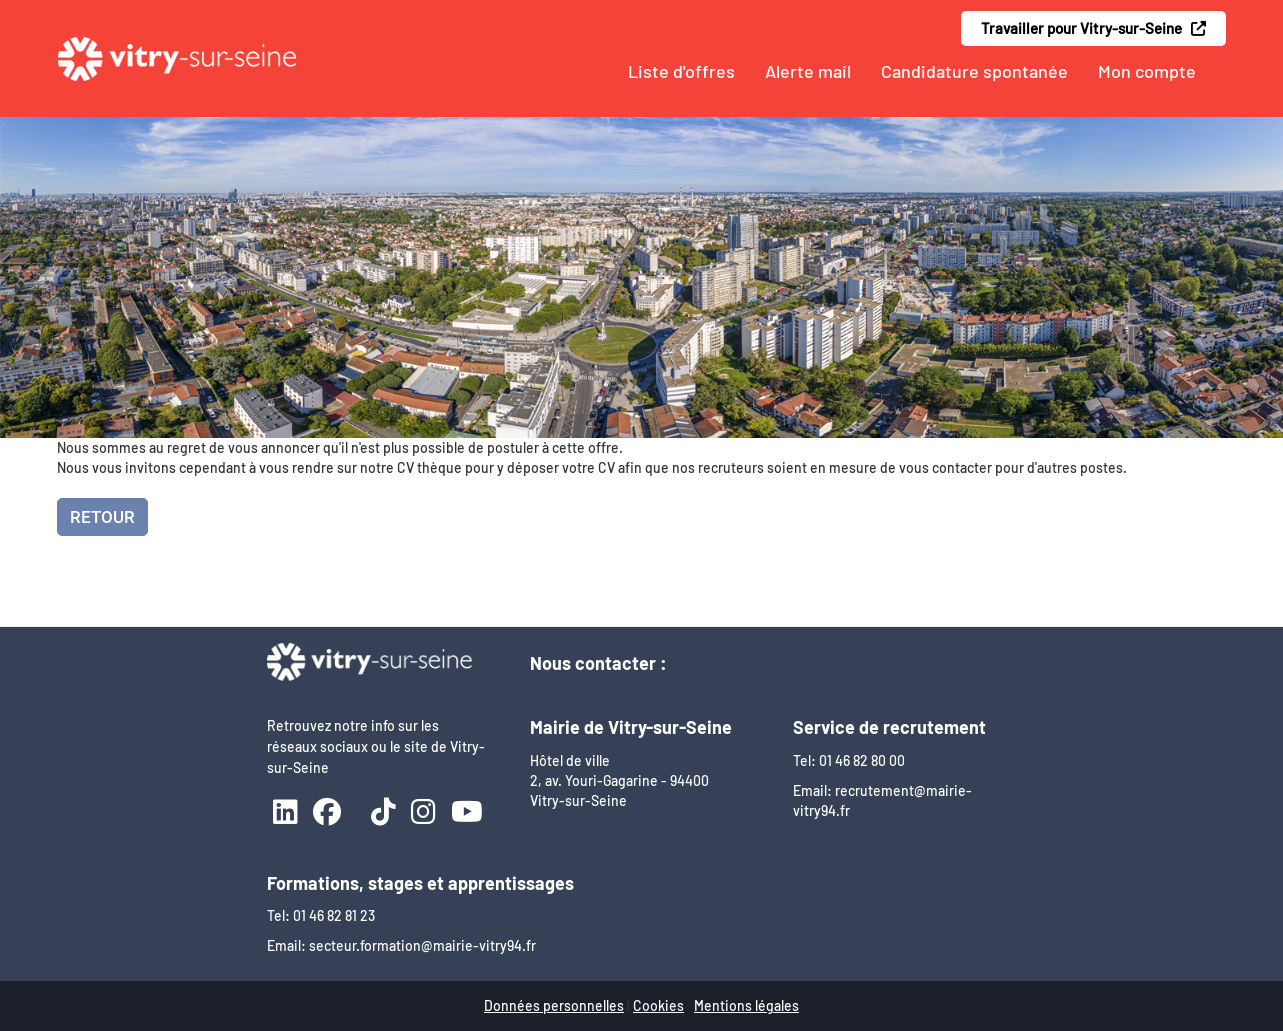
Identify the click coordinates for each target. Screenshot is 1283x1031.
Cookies (658, 1005)
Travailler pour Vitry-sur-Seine (1093, 28)
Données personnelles (554, 1005)
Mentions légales (746, 1005)
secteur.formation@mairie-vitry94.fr (422, 945)
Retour (102, 517)
